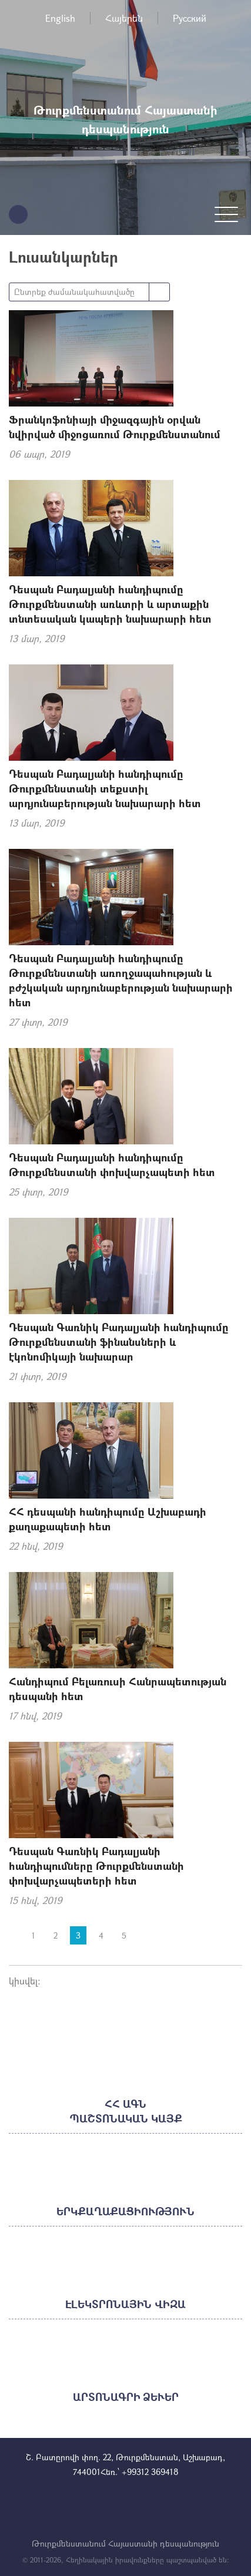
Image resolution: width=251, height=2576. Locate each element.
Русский (189, 18)
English (60, 18)
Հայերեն (124, 18)
